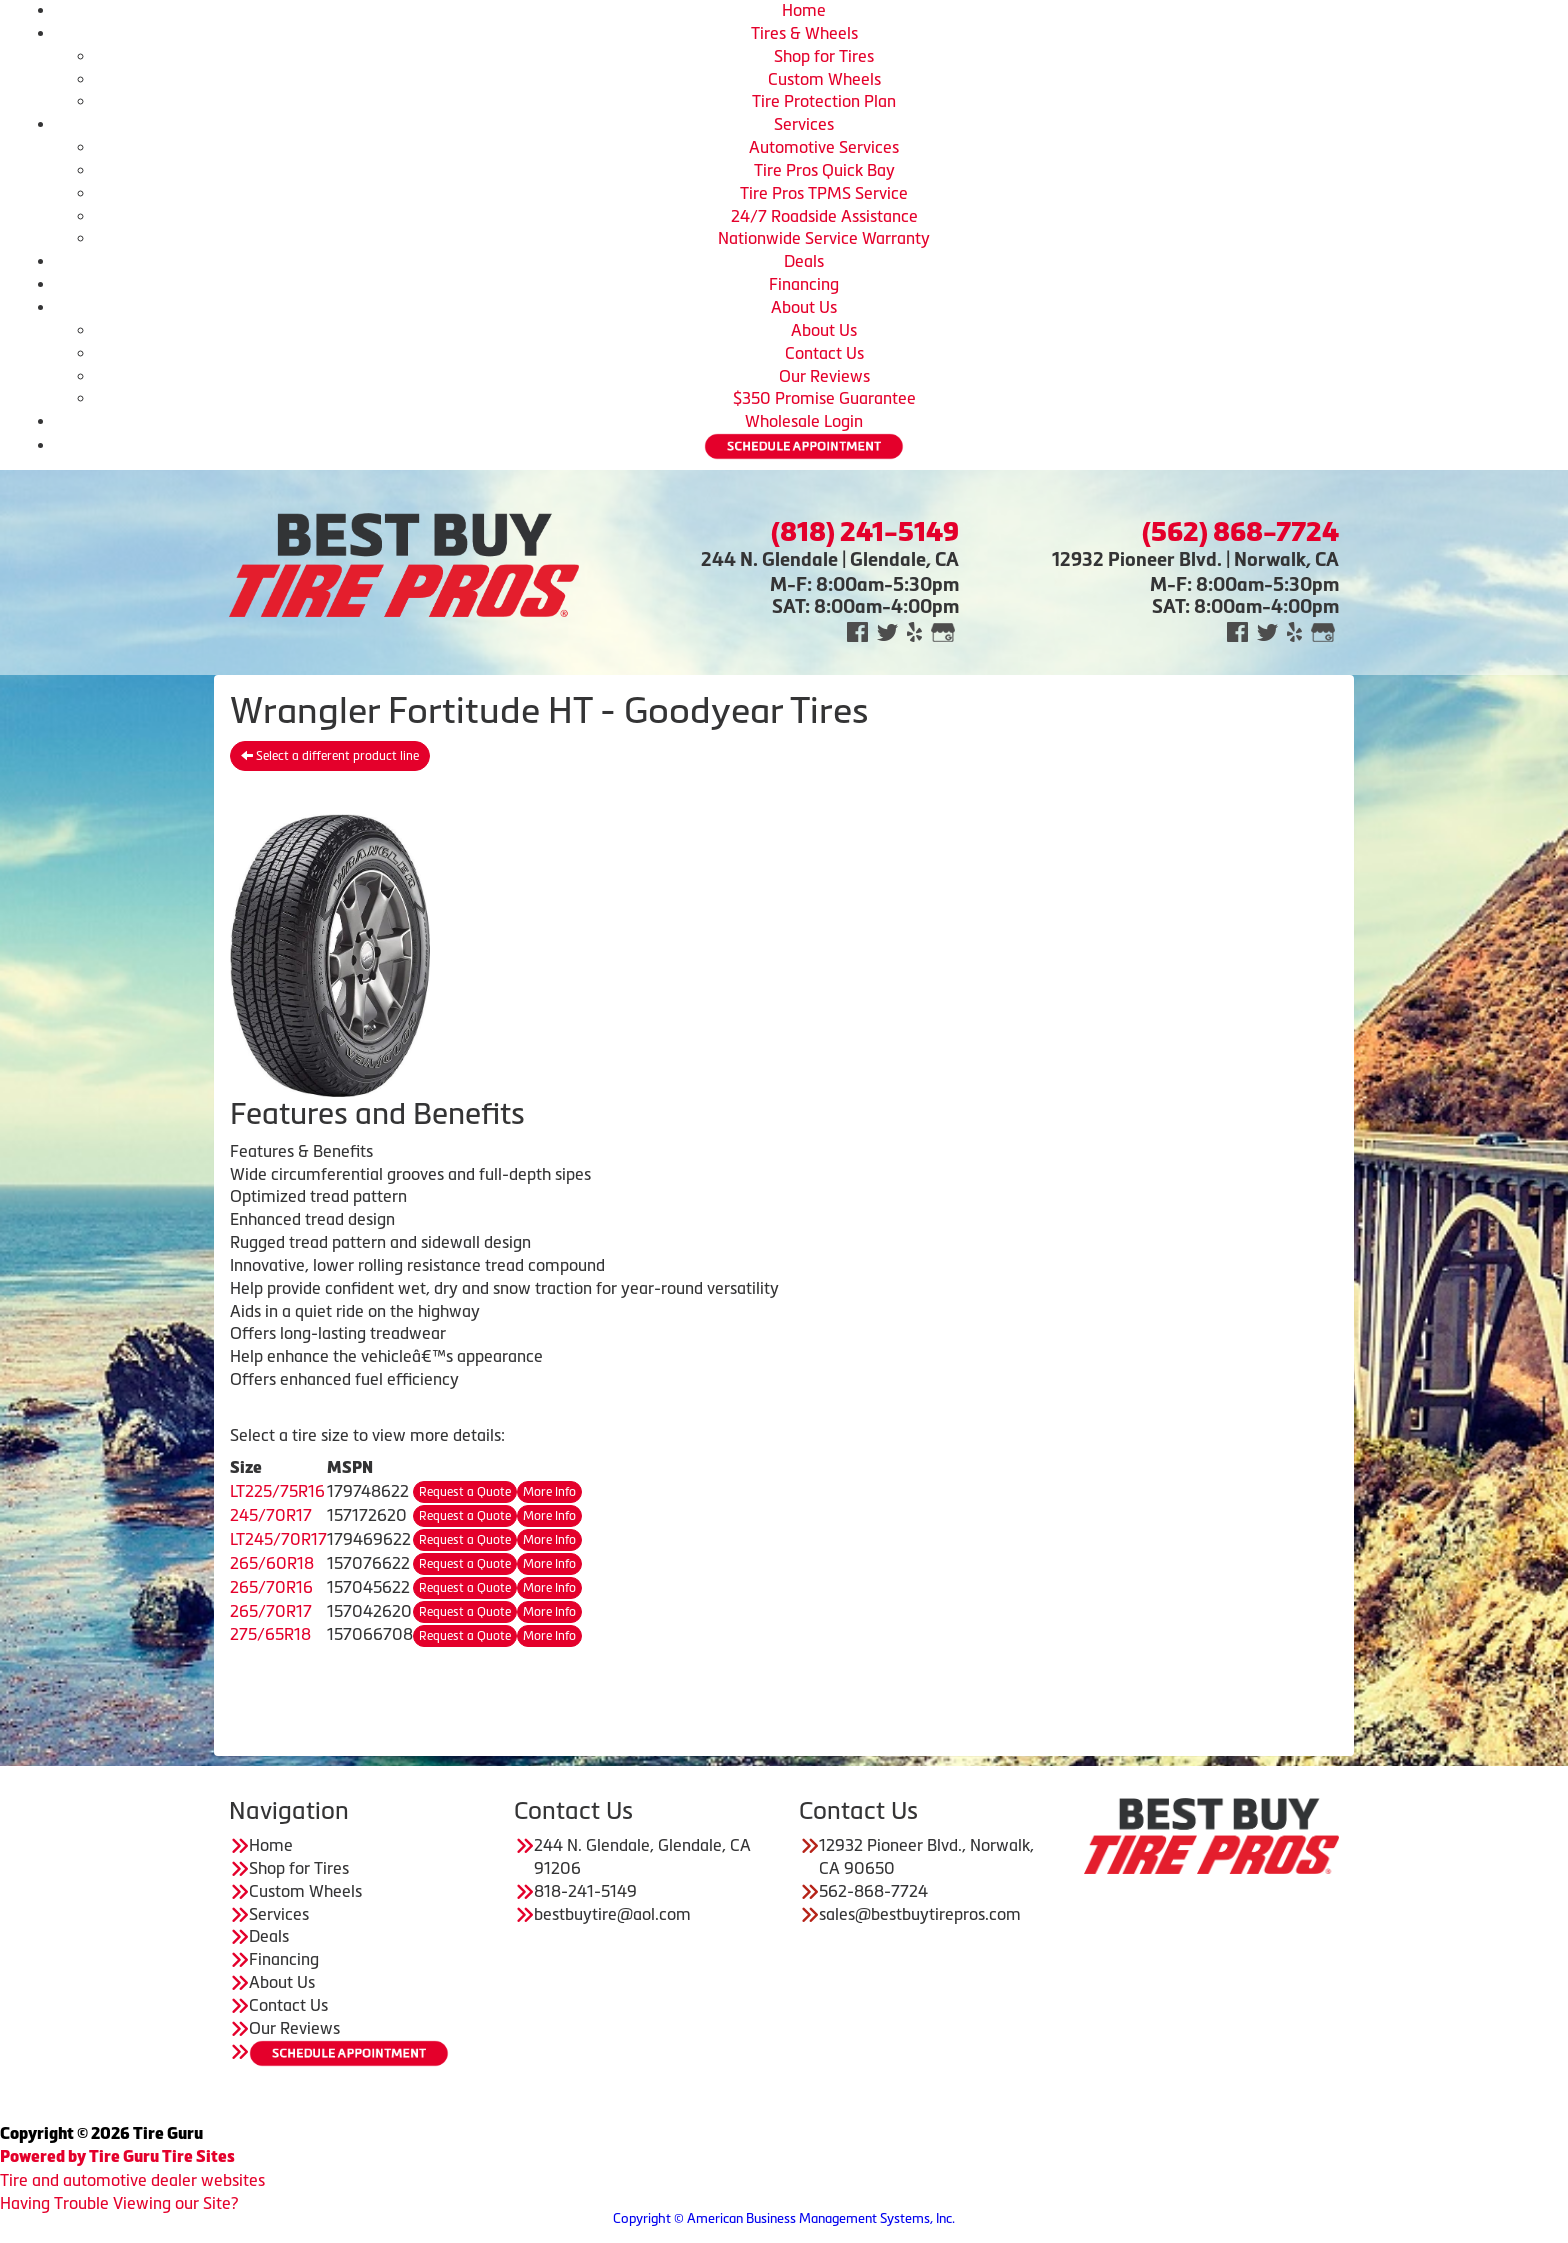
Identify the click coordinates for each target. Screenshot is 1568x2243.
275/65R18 (270, 1634)
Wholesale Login (804, 421)
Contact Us (824, 353)
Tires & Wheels (804, 33)
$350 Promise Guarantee (824, 398)
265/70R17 (271, 1611)
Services (804, 124)
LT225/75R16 (277, 1491)
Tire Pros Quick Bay (824, 170)
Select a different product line (330, 756)
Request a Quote (465, 1492)
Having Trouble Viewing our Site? (119, 2203)
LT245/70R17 (278, 1539)
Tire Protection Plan (824, 101)
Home (804, 10)
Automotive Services (824, 147)
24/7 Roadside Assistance (824, 216)
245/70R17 (271, 1515)
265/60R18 (272, 1563)
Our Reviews (824, 376)
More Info (549, 1492)
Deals (804, 261)
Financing (804, 284)
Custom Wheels (824, 79)
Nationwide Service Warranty (824, 238)
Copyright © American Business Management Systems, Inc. (784, 2218)
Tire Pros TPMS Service (824, 193)
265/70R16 (271, 1587)
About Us (804, 307)
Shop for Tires (824, 56)
